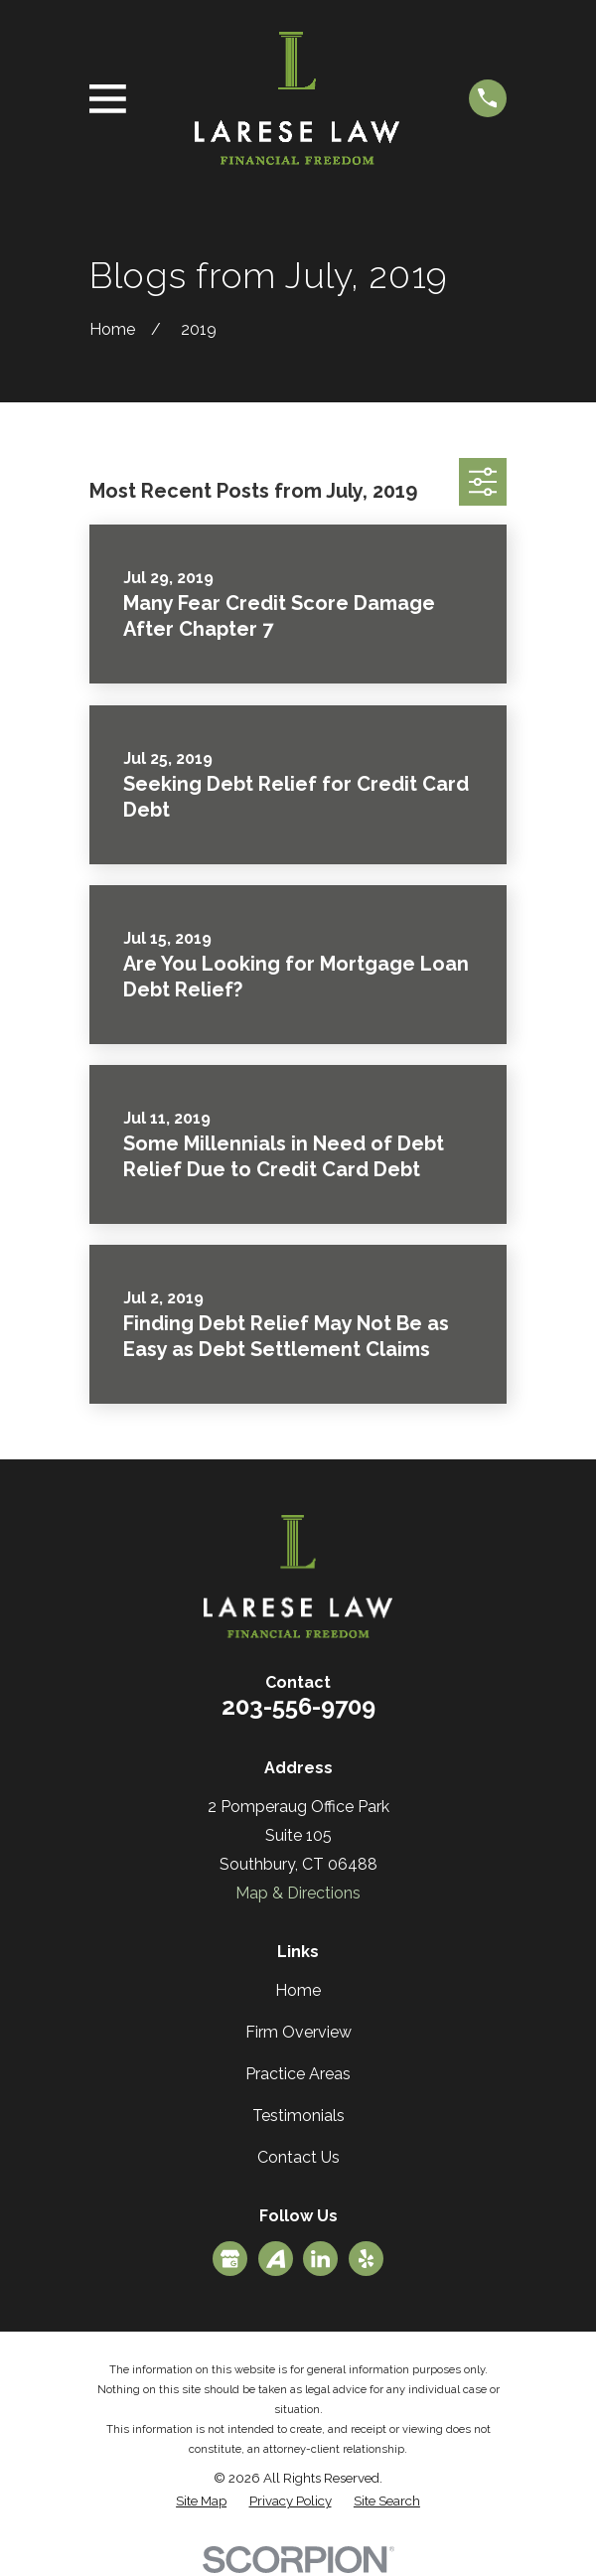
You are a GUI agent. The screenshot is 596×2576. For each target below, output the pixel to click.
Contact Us (298, 2157)
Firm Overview (298, 2032)
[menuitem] (201, 2501)
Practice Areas (298, 2073)
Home (298, 1990)
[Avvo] (275, 2258)
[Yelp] (366, 2258)
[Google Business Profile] (230, 2258)
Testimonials (298, 2115)
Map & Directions (298, 1893)
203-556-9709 (298, 1706)
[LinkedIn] (320, 2258)
